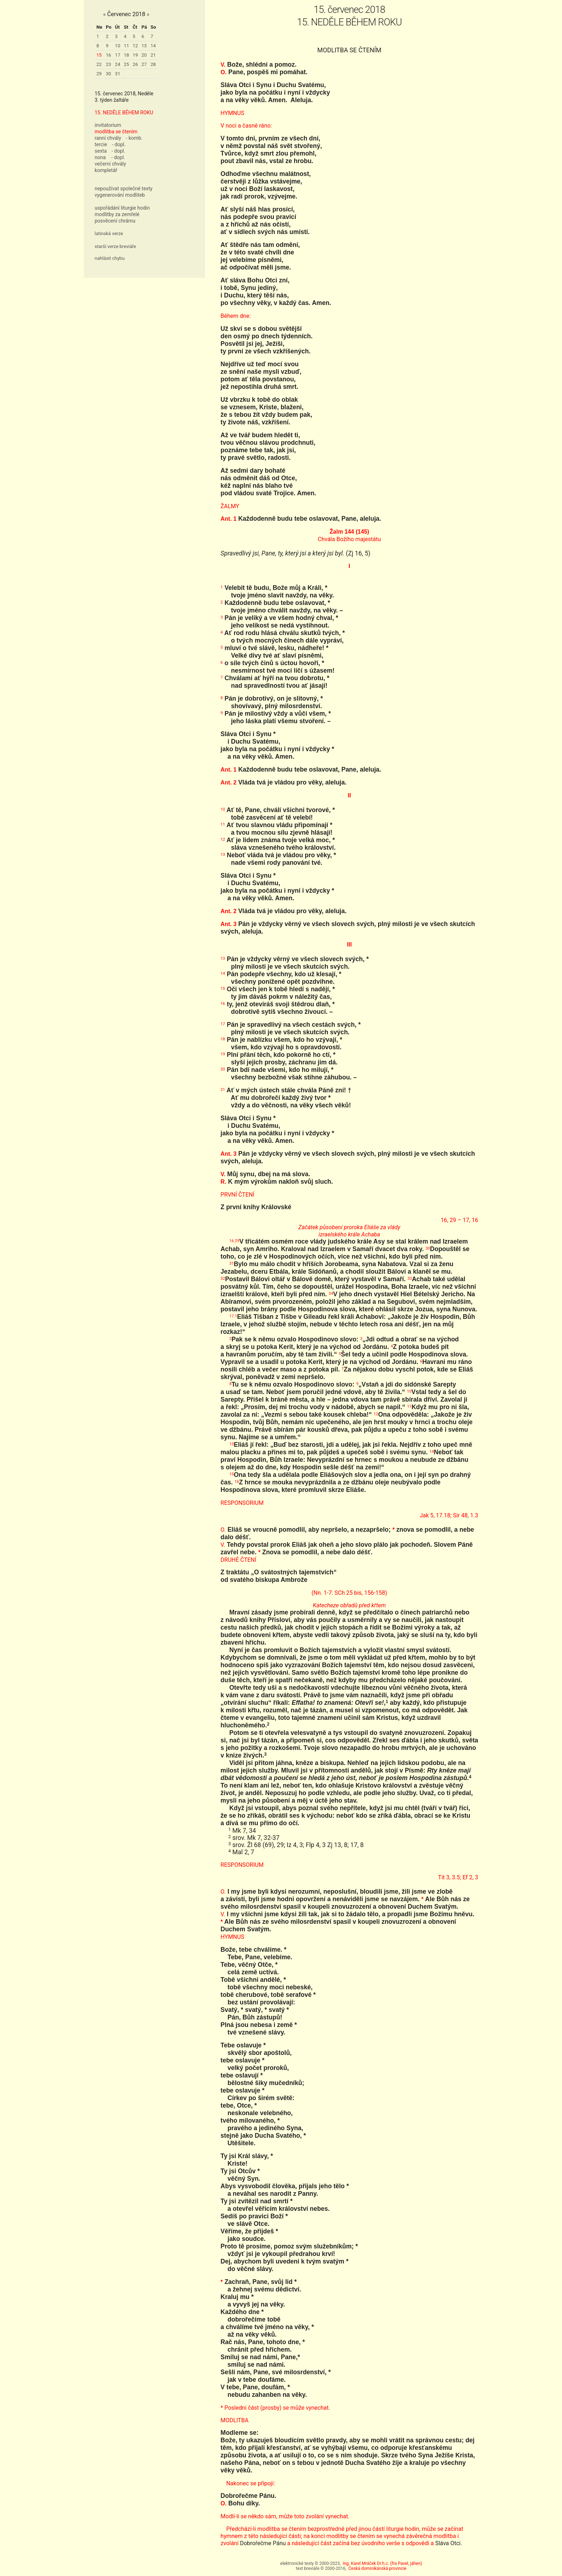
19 (135, 55)
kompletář (106, 170)
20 (144, 55)
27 (144, 64)
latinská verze (109, 233)
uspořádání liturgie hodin (122, 208)
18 (126, 55)
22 (99, 64)
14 (153, 45)
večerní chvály (110, 164)
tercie (101, 144)
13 (144, 45)
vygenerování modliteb (120, 195)
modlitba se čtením (116, 131)
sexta (101, 151)
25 (126, 64)
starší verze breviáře (115, 246)
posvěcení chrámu (115, 221)
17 (117, 55)
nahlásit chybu (110, 258)
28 (153, 64)
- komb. (134, 138)
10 (117, 45)
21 (153, 55)
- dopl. (118, 144)
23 (108, 64)
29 (99, 73)
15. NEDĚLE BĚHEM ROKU (124, 112)
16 (108, 55)
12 (135, 45)
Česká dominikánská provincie (377, 2568)
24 (117, 64)
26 (135, 64)
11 (126, 45)
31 (117, 73)
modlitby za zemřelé (117, 214)
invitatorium (108, 125)
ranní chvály (108, 138)
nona (100, 157)
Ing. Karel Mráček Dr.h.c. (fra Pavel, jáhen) (382, 2563)
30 (108, 73)
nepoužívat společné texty (124, 188)
